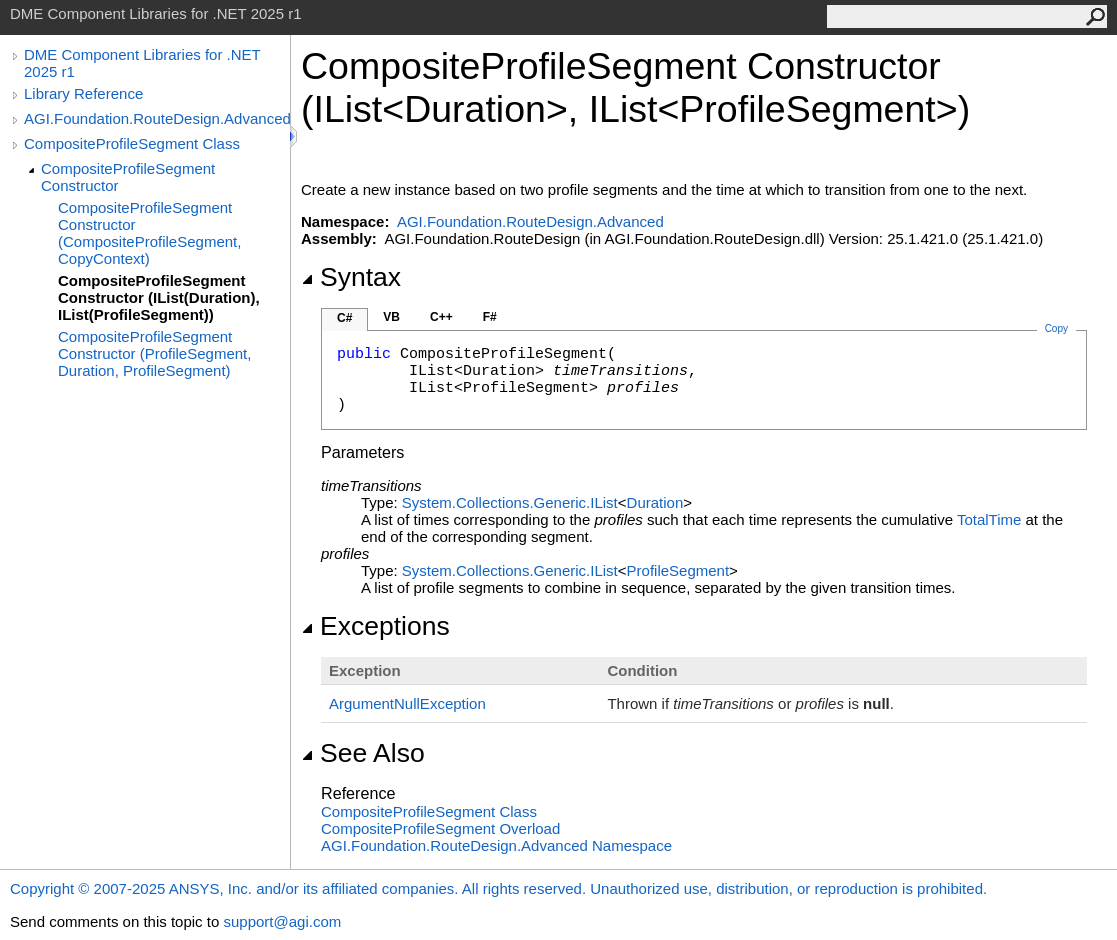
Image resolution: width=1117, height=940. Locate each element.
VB (391, 317)
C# (344, 318)
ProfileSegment (678, 570)
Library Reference (83, 93)
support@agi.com (282, 921)
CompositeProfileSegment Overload (440, 828)
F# (490, 317)
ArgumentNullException (407, 703)
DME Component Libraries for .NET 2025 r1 (142, 63)
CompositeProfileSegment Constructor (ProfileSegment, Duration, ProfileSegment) (154, 353)
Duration (655, 502)
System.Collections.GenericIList (510, 502)
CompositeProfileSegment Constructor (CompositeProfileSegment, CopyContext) (149, 233)
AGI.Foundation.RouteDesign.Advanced (157, 118)
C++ (441, 317)
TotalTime (989, 519)
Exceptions (375, 626)
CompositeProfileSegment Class (132, 143)
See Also (363, 753)
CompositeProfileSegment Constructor (128, 177)
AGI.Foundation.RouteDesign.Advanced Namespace (496, 845)
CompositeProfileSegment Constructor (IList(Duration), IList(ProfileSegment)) (159, 297)
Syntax (351, 277)
